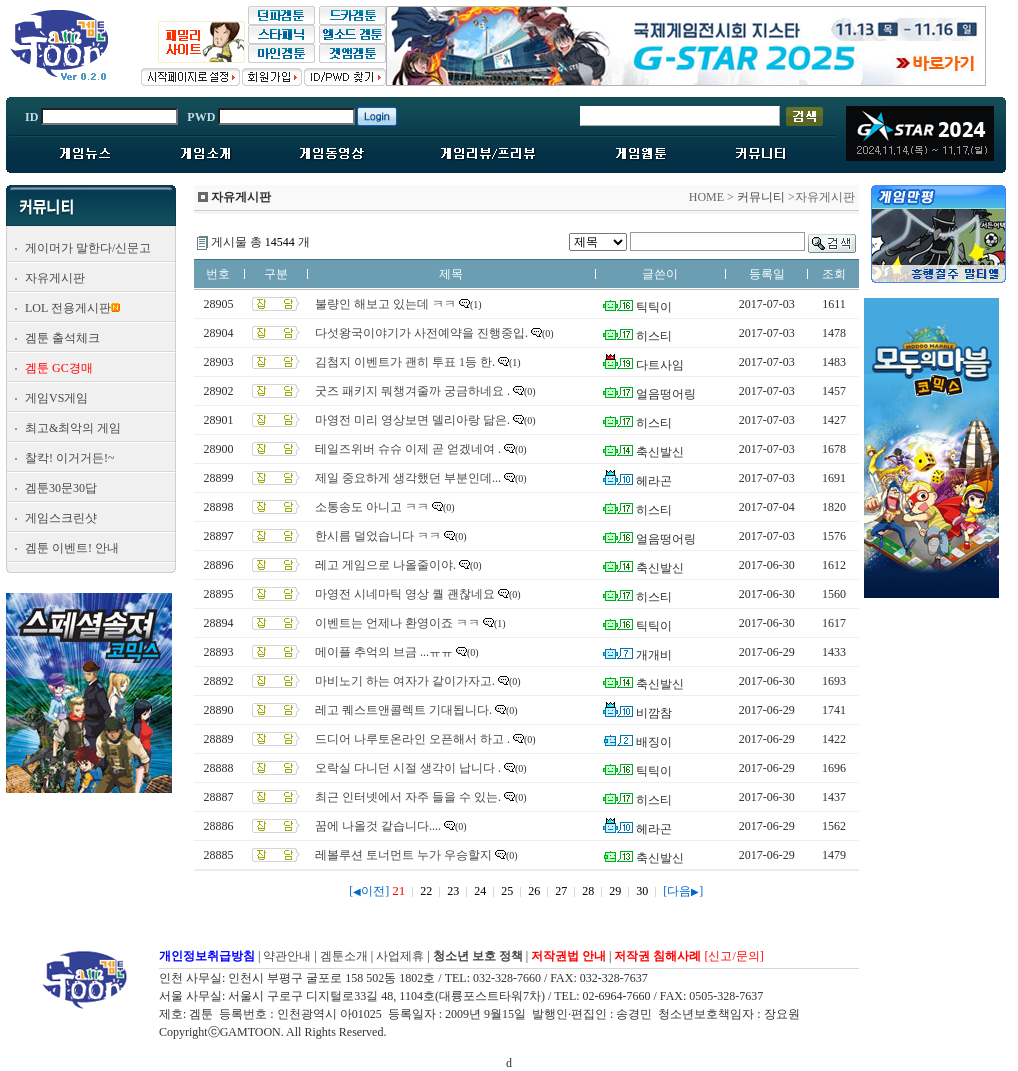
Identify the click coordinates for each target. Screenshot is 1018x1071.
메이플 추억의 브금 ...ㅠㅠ (384, 652)
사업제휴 (400, 956)
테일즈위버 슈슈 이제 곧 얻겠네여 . (408, 449)
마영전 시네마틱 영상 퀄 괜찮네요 (405, 594)
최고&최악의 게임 (73, 428)
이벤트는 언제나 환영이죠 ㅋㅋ (397, 623)
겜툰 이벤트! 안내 (72, 548)
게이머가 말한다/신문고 (88, 248)
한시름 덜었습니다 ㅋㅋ (378, 536)
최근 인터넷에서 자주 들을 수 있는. (408, 797)
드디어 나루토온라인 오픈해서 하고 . (412, 739)
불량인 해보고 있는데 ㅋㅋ (385, 304)
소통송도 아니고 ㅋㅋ (372, 507)
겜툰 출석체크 (62, 338)
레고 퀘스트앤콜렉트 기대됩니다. (403, 710)
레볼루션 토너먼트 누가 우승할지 (403, 855)
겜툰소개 (344, 956)
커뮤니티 (761, 197)
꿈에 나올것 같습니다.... (378, 826)
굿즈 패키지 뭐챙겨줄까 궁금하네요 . (412, 391)
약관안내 (287, 956)
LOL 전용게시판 (68, 308)
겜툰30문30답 (61, 488)
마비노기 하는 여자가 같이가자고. (405, 681)
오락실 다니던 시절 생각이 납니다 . (408, 768)
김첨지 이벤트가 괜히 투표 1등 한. (405, 362)
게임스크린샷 (61, 518)
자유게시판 (55, 278)
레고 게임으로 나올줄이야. (385, 565)
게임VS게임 (56, 398)
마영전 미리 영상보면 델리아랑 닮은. (412, 420)
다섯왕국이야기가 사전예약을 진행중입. (421, 333)
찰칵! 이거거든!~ (69, 458)
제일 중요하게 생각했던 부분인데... (408, 478)
